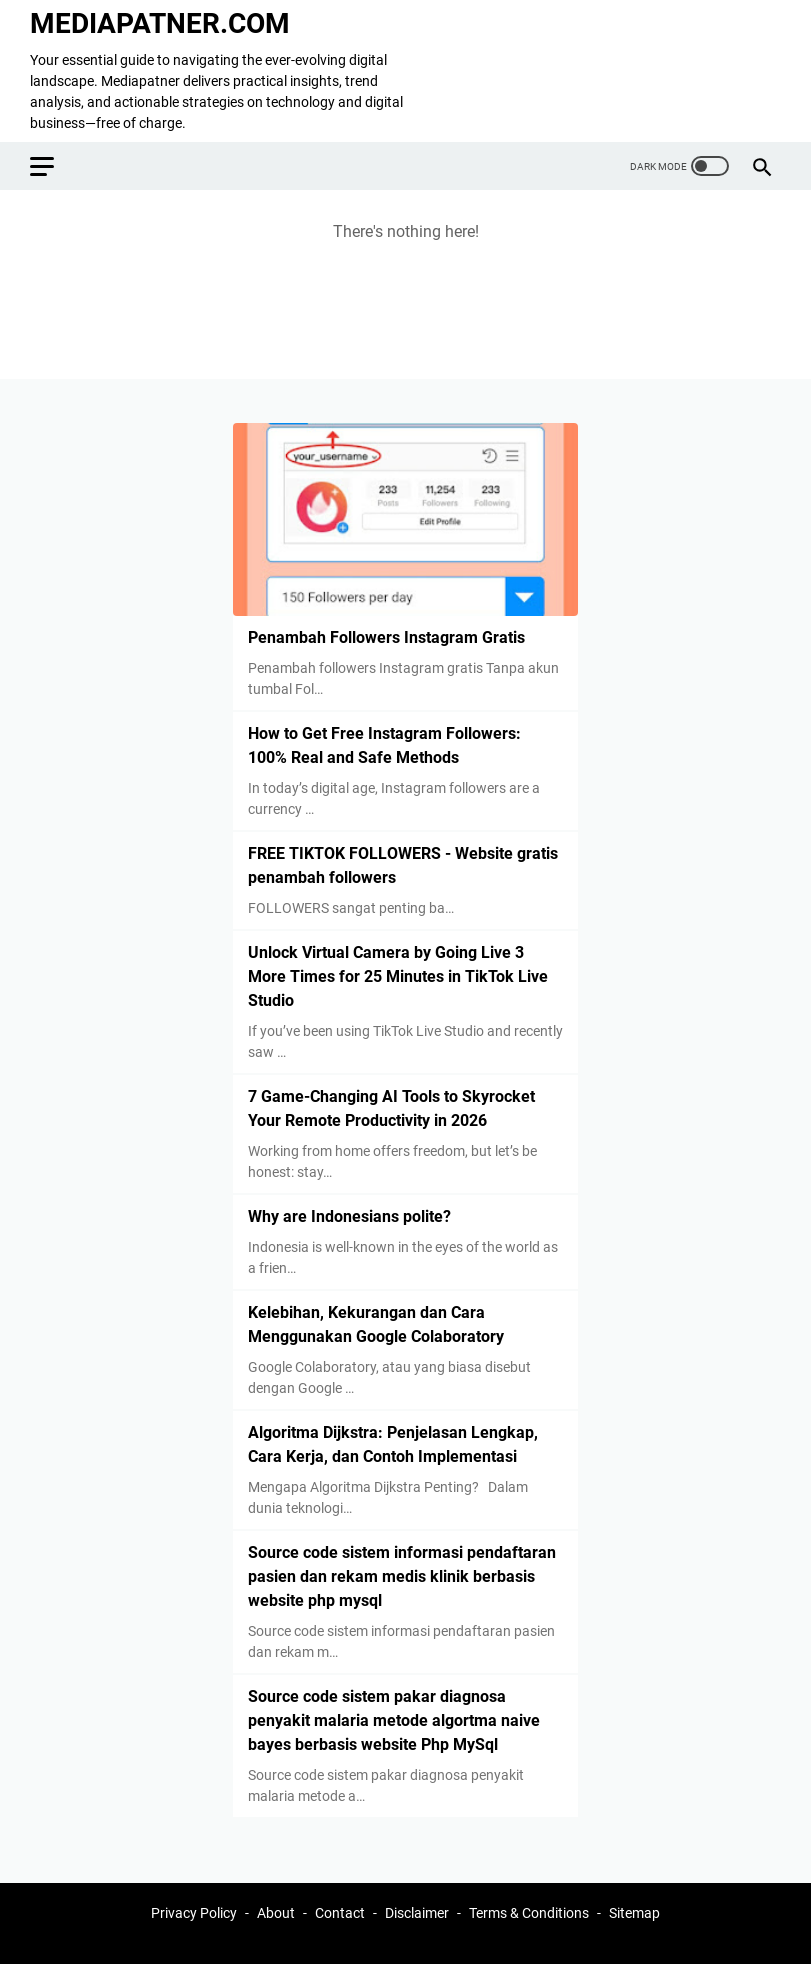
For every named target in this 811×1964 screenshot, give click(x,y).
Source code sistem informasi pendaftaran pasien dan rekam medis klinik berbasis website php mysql (402, 1576)
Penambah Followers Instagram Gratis (386, 637)
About (276, 1913)
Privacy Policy (194, 1913)
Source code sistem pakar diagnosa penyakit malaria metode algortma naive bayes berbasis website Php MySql (394, 1720)
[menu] (54, 166)
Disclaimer (417, 1913)
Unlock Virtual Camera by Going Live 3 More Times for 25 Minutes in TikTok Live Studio (398, 976)
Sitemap (634, 1913)
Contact (340, 1913)
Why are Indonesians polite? (349, 1216)
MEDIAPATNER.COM (160, 23)
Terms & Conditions (529, 1913)
